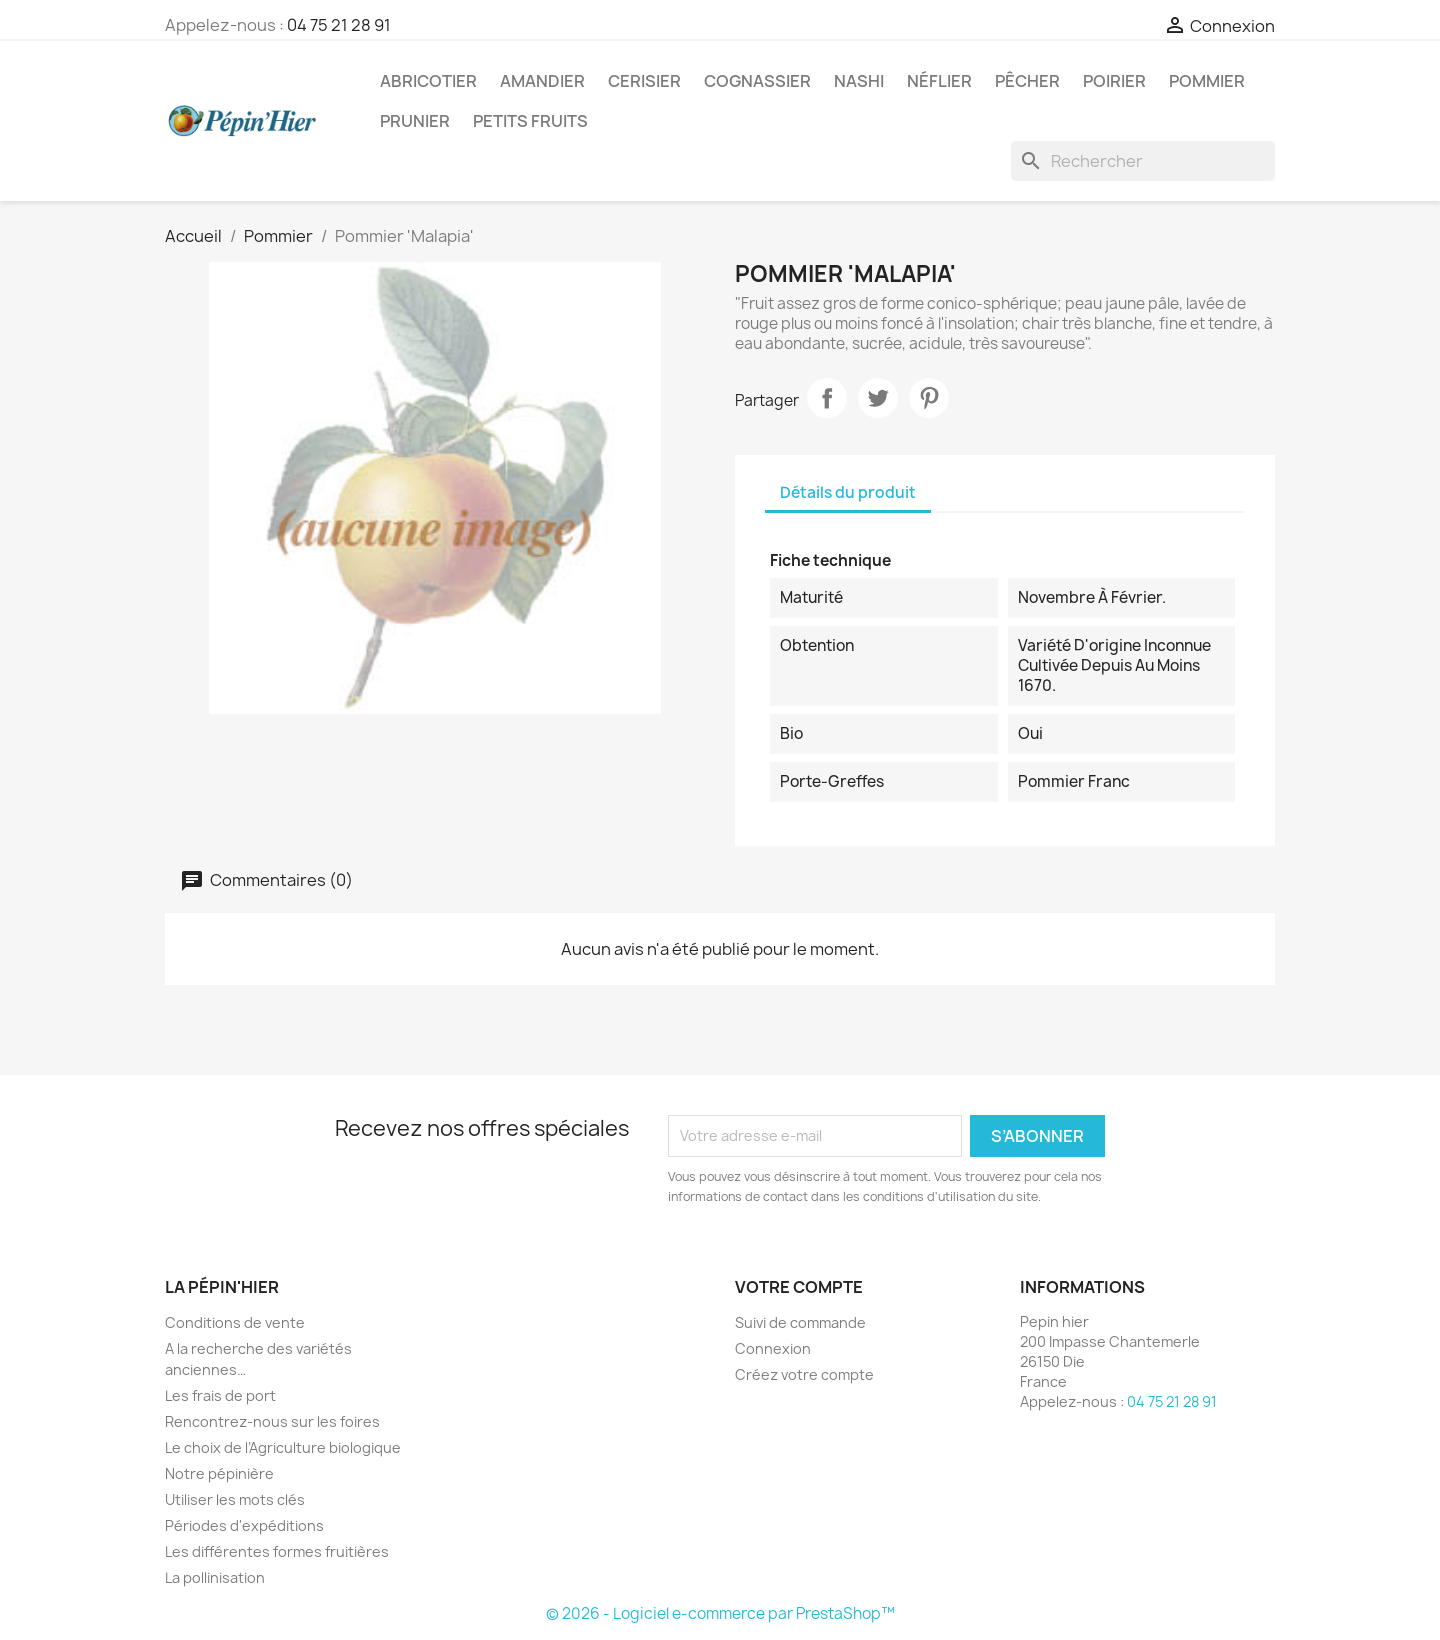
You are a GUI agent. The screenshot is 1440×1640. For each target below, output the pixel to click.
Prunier (415, 121)
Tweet (878, 398)
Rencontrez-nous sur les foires (272, 1421)
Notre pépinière (219, 1473)
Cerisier (644, 81)
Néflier (939, 81)
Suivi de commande (800, 1322)
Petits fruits (530, 121)
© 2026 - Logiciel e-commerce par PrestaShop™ (720, 1613)
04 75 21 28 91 (339, 25)
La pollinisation (215, 1577)
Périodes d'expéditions (244, 1525)
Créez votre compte (804, 1374)
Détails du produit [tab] (848, 492)
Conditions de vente (235, 1322)
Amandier (542, 81)
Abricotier (428, 81)
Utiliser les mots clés (235, 1499)
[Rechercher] (1143, 161)
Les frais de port (220, 1395)
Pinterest (929, 398)
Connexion (773, 1348)
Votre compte (799, 1287)
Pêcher (1027, 81)
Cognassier (757, 81)
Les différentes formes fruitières (277, 1551)
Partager (827, 398)
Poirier (1114, 81)
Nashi (859, 81)
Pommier (1207, 81)
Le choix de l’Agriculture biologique (283, 1447)
